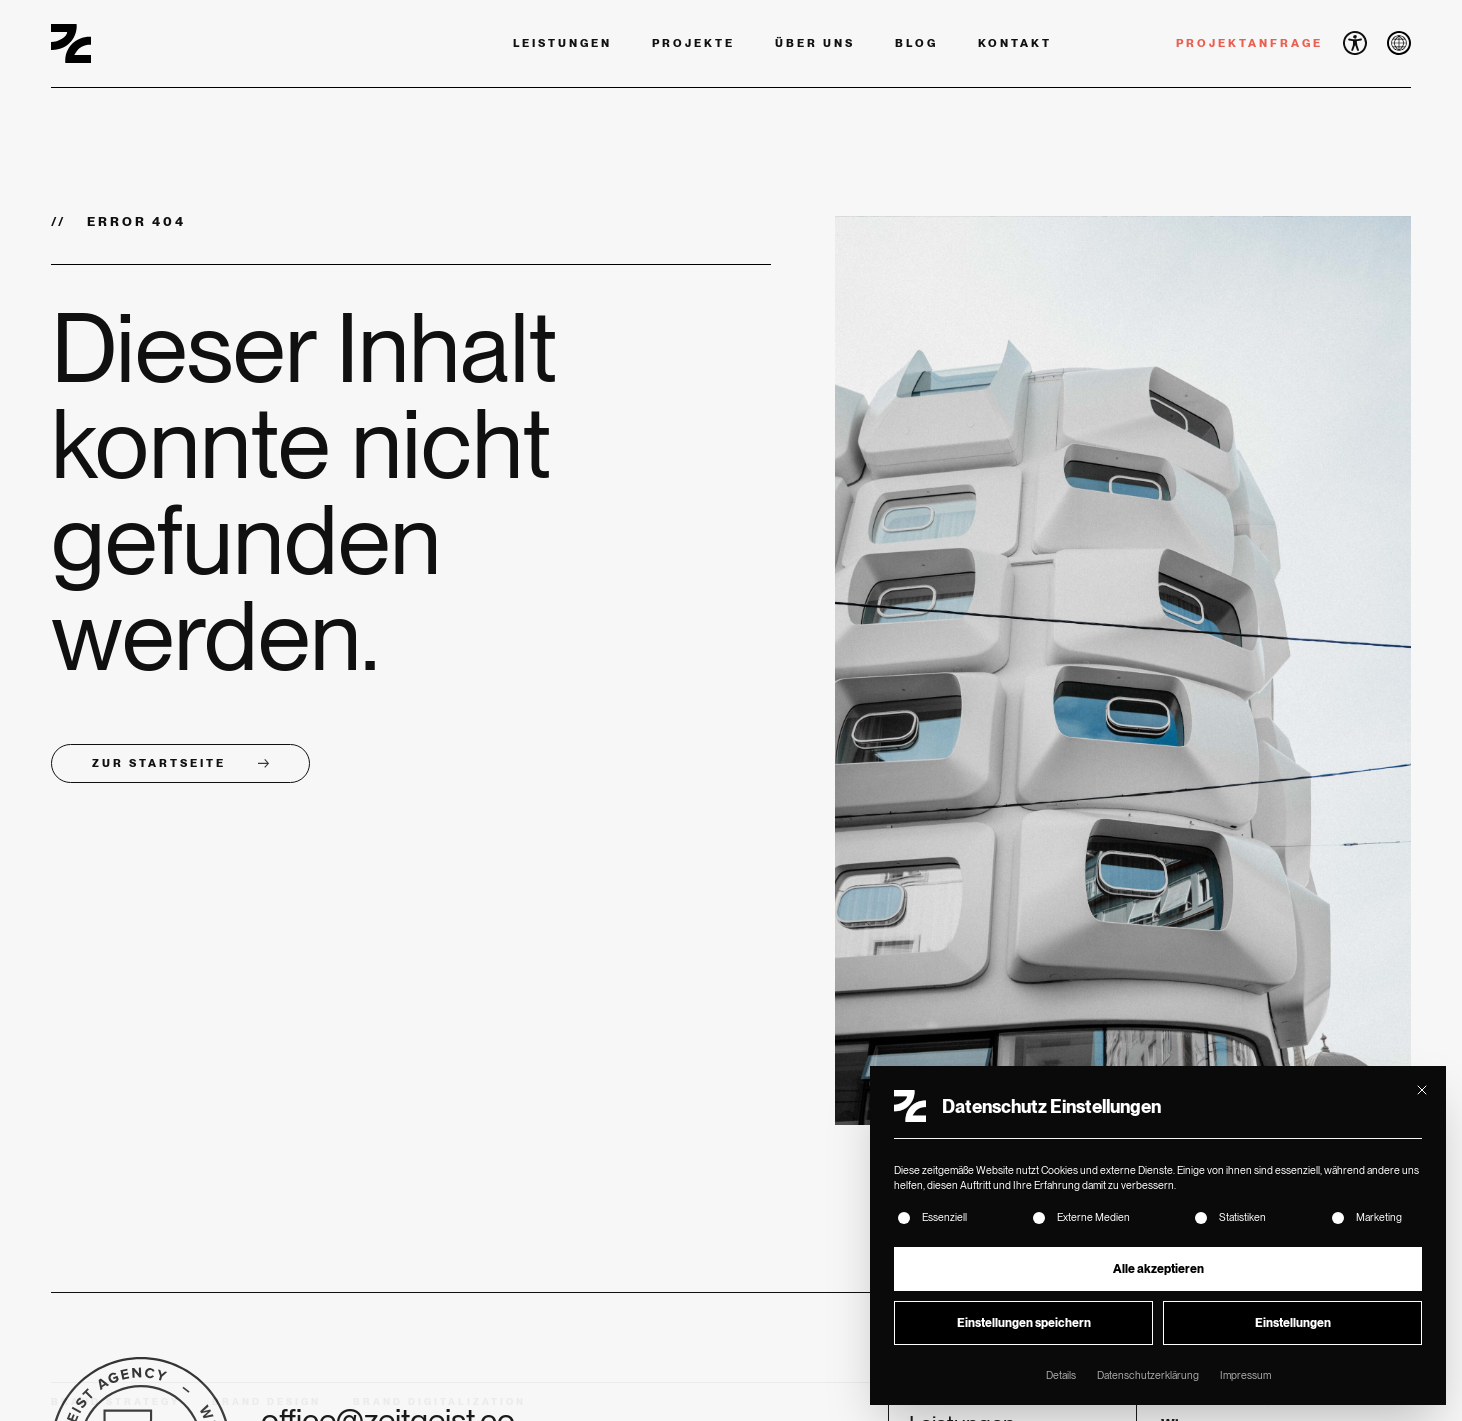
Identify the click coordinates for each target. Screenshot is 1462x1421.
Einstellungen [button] (1293, 1323)
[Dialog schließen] (1422, 1090)
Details (1061, 1375)
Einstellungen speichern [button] (1024, 1323)
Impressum (1245, 1375)
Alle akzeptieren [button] (1158, 1269)
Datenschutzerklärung (1148, 1375)
